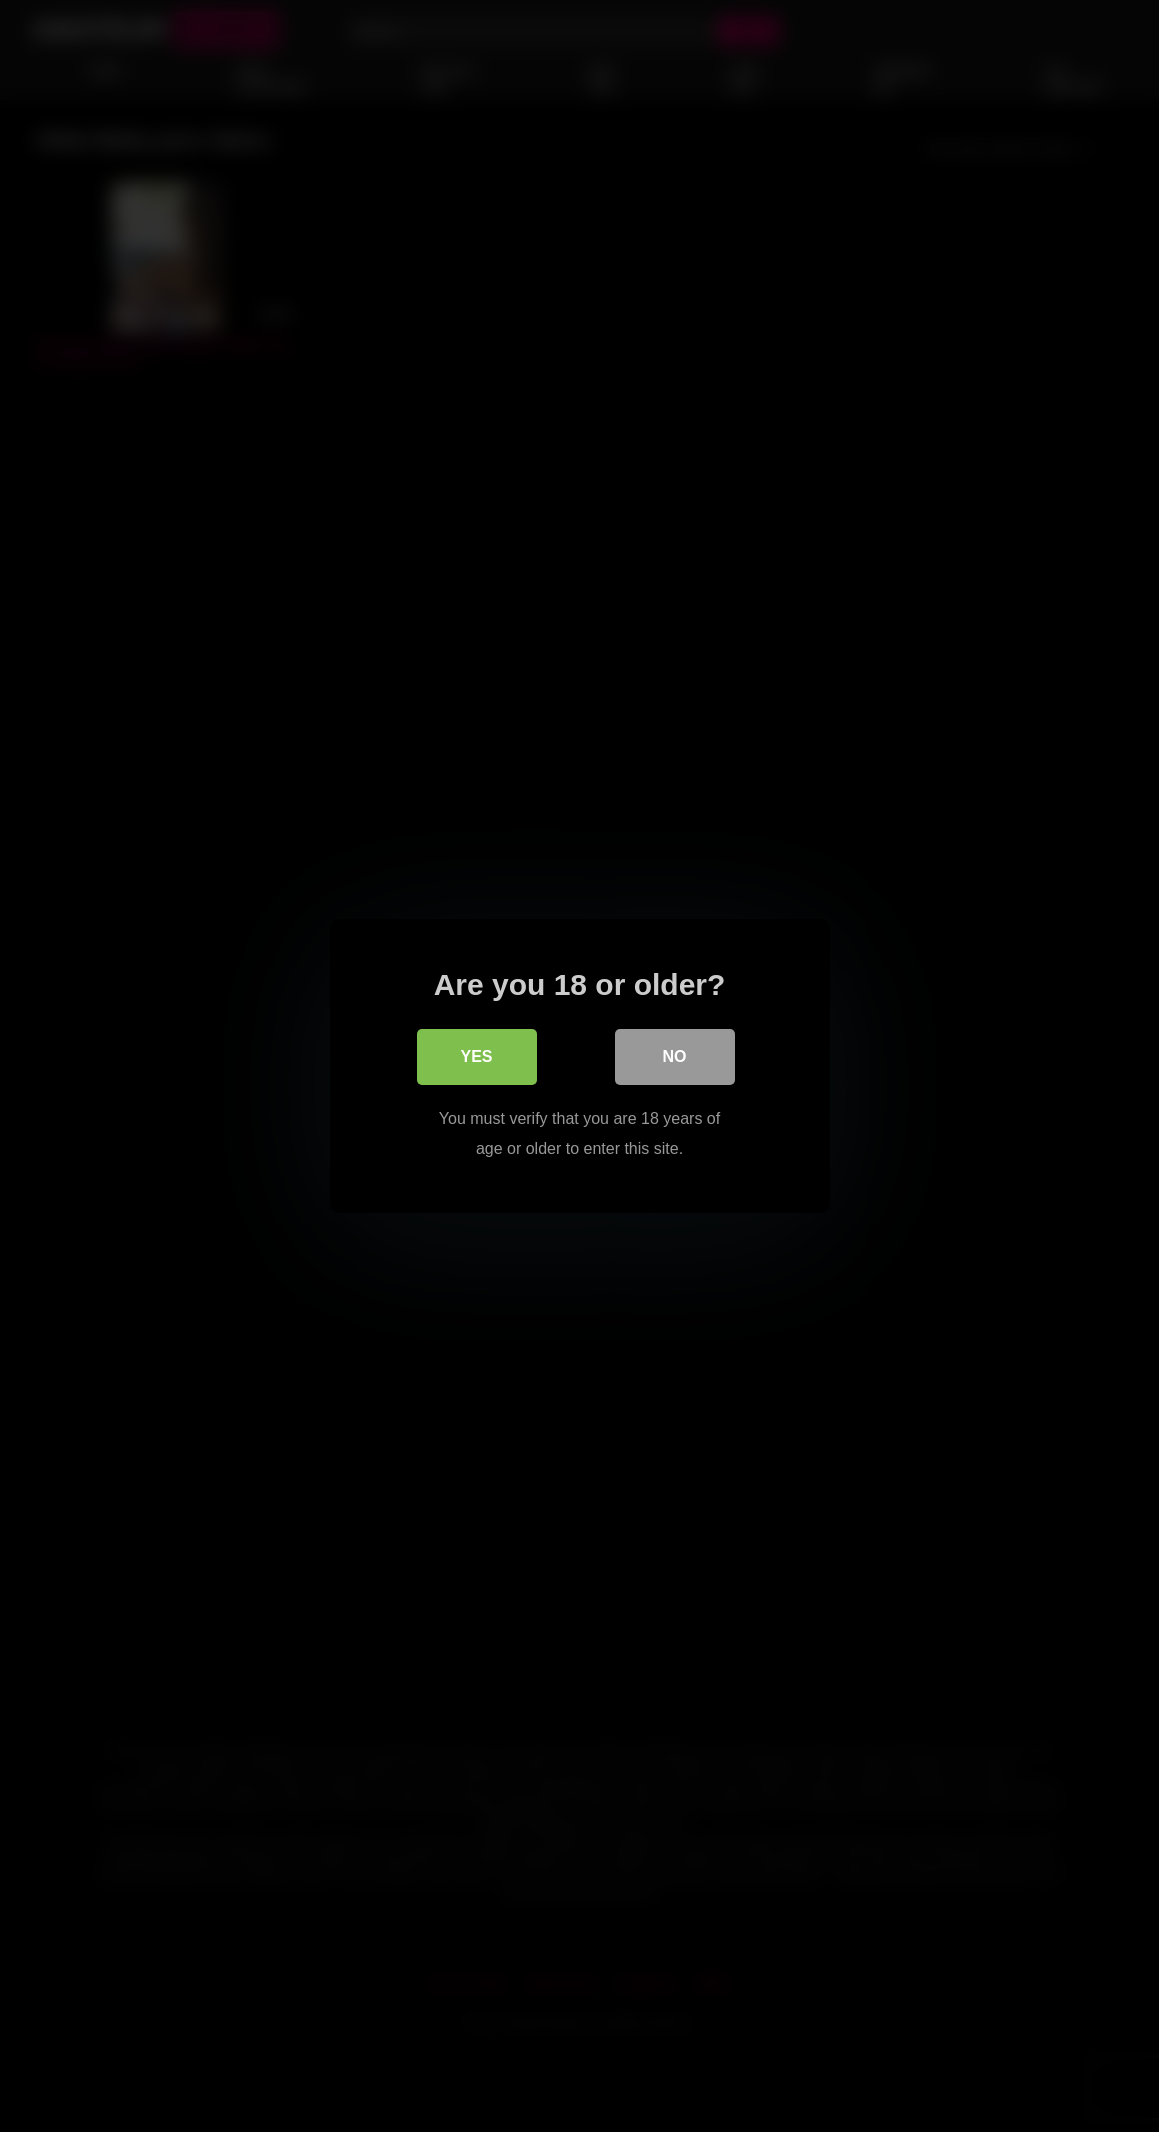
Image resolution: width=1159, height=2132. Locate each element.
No (675, 1056)
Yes (476, 1056)
